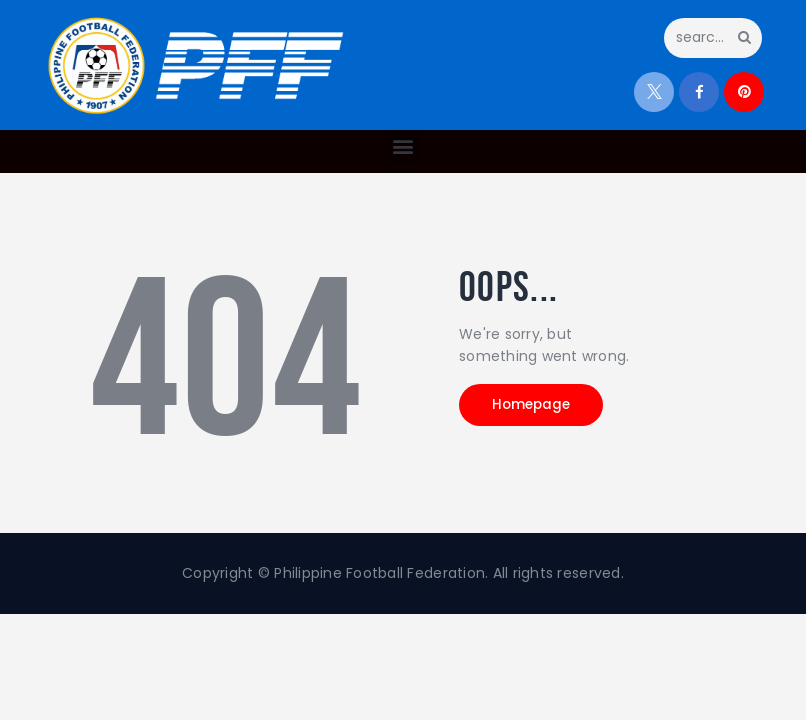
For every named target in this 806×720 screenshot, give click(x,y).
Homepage (542, 407)
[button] (402, 146)
